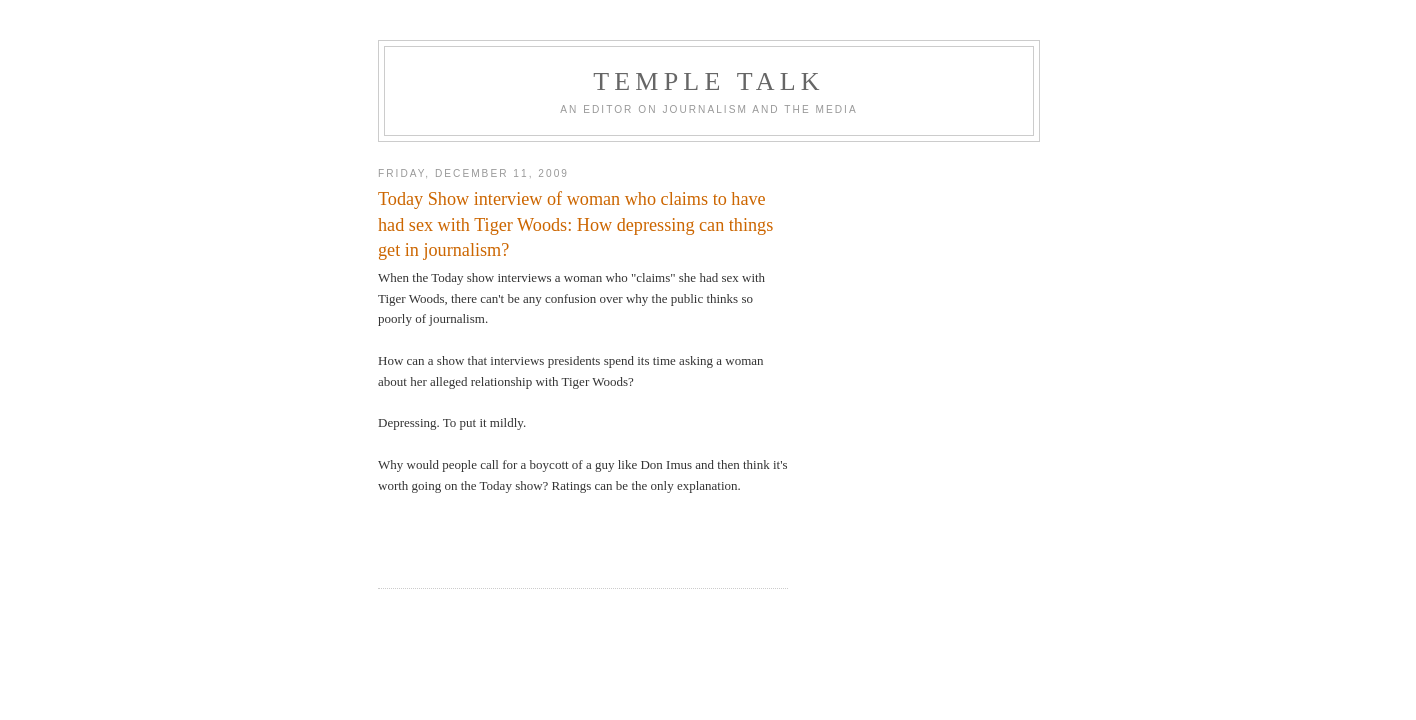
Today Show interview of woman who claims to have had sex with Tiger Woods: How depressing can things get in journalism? (575, 224)
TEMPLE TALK (709, 81)
